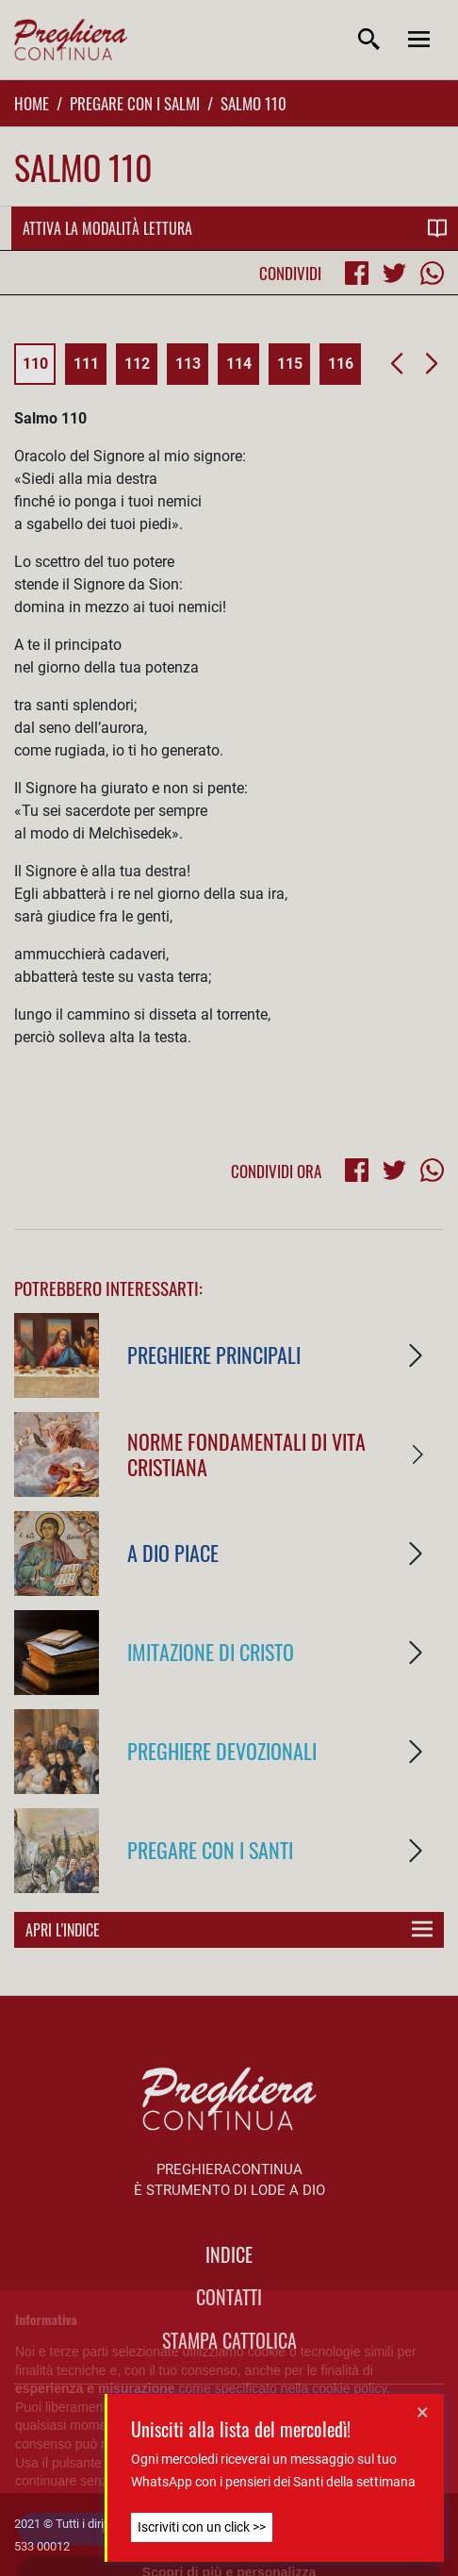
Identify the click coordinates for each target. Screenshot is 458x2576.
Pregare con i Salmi (135, 103)
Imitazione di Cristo (210, 1651)
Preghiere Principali (214, 1354)
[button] (396, 364)
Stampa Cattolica (229, 2340)
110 (35, 364)
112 (137, 364)
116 (340, 364)
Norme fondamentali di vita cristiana (246, 1453)
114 (239, 364)
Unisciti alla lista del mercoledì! (241, 2429)
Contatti (229, 2297)
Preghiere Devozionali (222, 1750)
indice (229, 2254)
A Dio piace (173, 1552)
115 (290, 364)
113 (188, 364)
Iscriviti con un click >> (202, 2527)
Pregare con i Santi (210, 1849)
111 (86, 364)
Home (31, 103)
